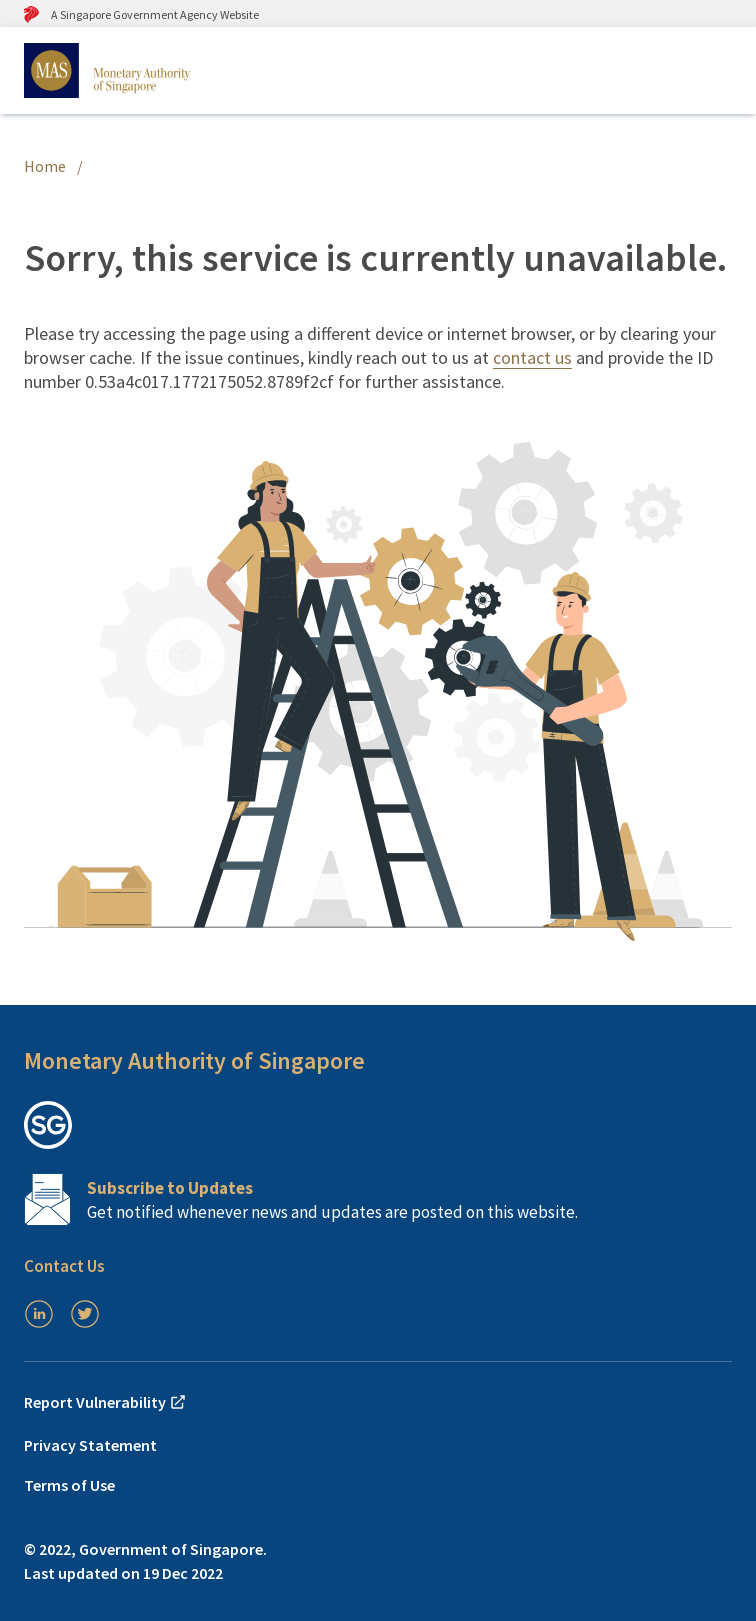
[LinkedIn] (39, 1314)
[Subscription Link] (378, 1199)
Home (45, 166)
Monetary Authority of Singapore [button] (194, 1060)
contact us (532, 357)
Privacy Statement (90, 1445)
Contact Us (64, 1266)
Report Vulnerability (105, 1402)
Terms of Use (69, 1485)
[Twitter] (85, 1314)
